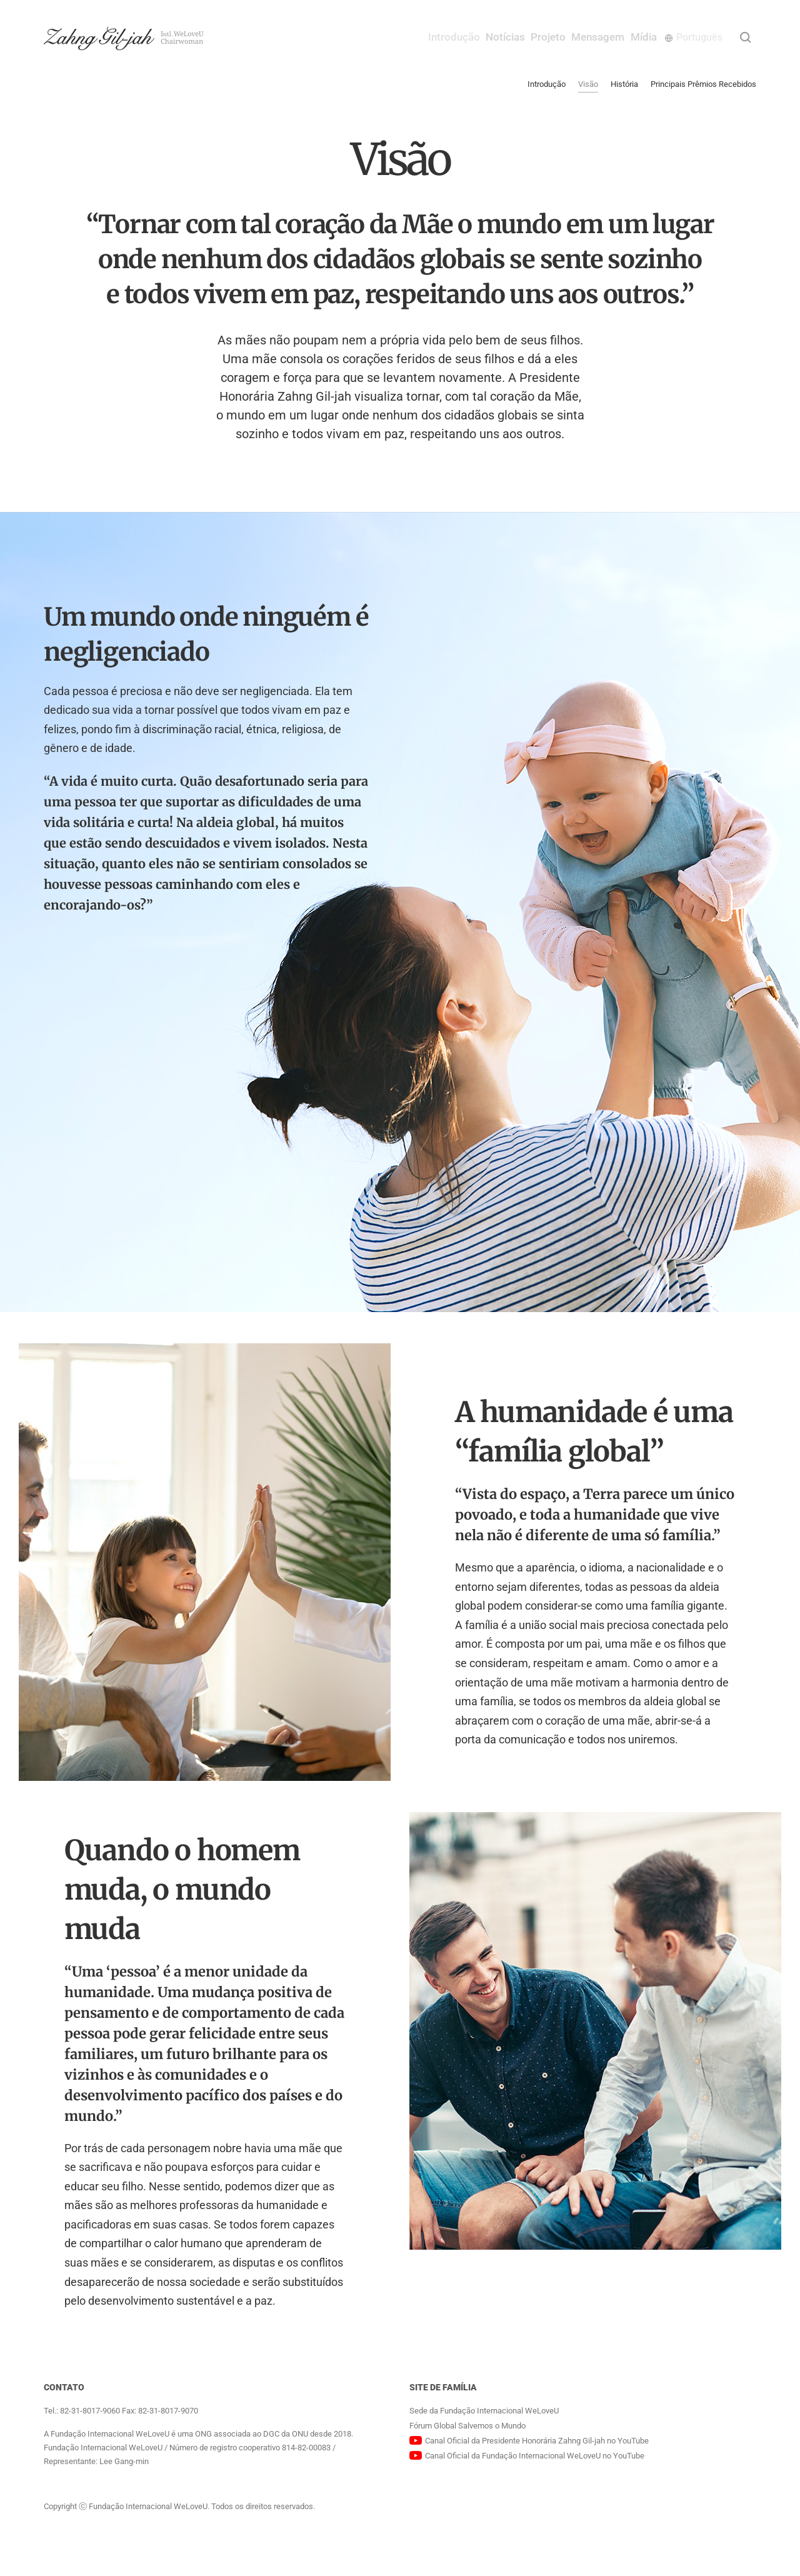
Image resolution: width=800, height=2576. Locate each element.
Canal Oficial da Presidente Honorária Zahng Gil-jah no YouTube (537, 2440)
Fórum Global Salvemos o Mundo (467, 2425)
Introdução (405, 37)
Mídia (642, 37)
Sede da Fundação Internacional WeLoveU (484, 2410)
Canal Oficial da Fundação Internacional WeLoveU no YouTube (534, 2455)
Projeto (523, 37)
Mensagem (584, 37)
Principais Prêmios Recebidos (703, 84)
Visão (588, 84)
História (624, 84)
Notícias (468, 37)
